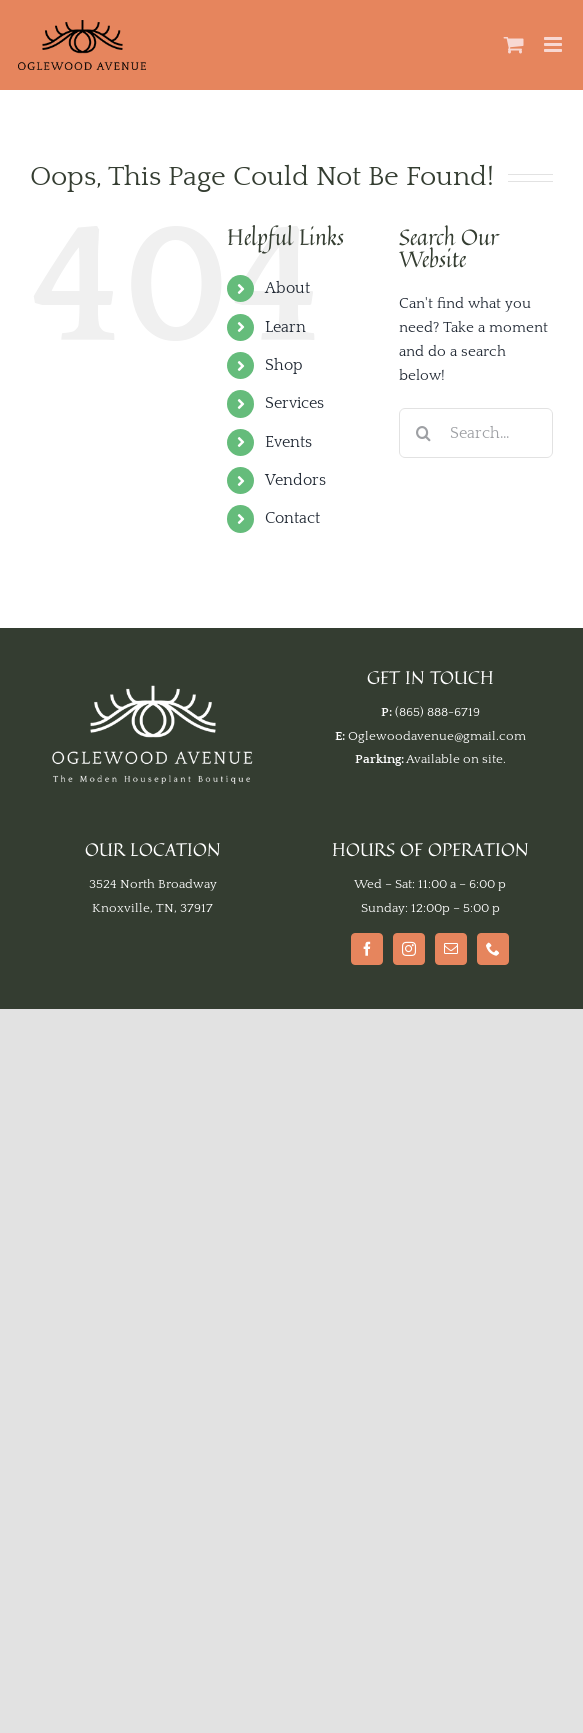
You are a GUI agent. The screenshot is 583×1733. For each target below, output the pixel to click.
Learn (285, 327)
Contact (292, 518)
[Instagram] (409, 949)
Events (288, 442)
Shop (284, 365)
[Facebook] (367, 949)
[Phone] (493, 949)
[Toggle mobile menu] (554, 44)
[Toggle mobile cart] (514, 44)
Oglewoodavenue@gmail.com (437, 736)
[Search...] (476, 433)
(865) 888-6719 (437, 712)
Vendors (295, 480)
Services (294, 403)
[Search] (424, 433)
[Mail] (451, 949)
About (287, 288)
